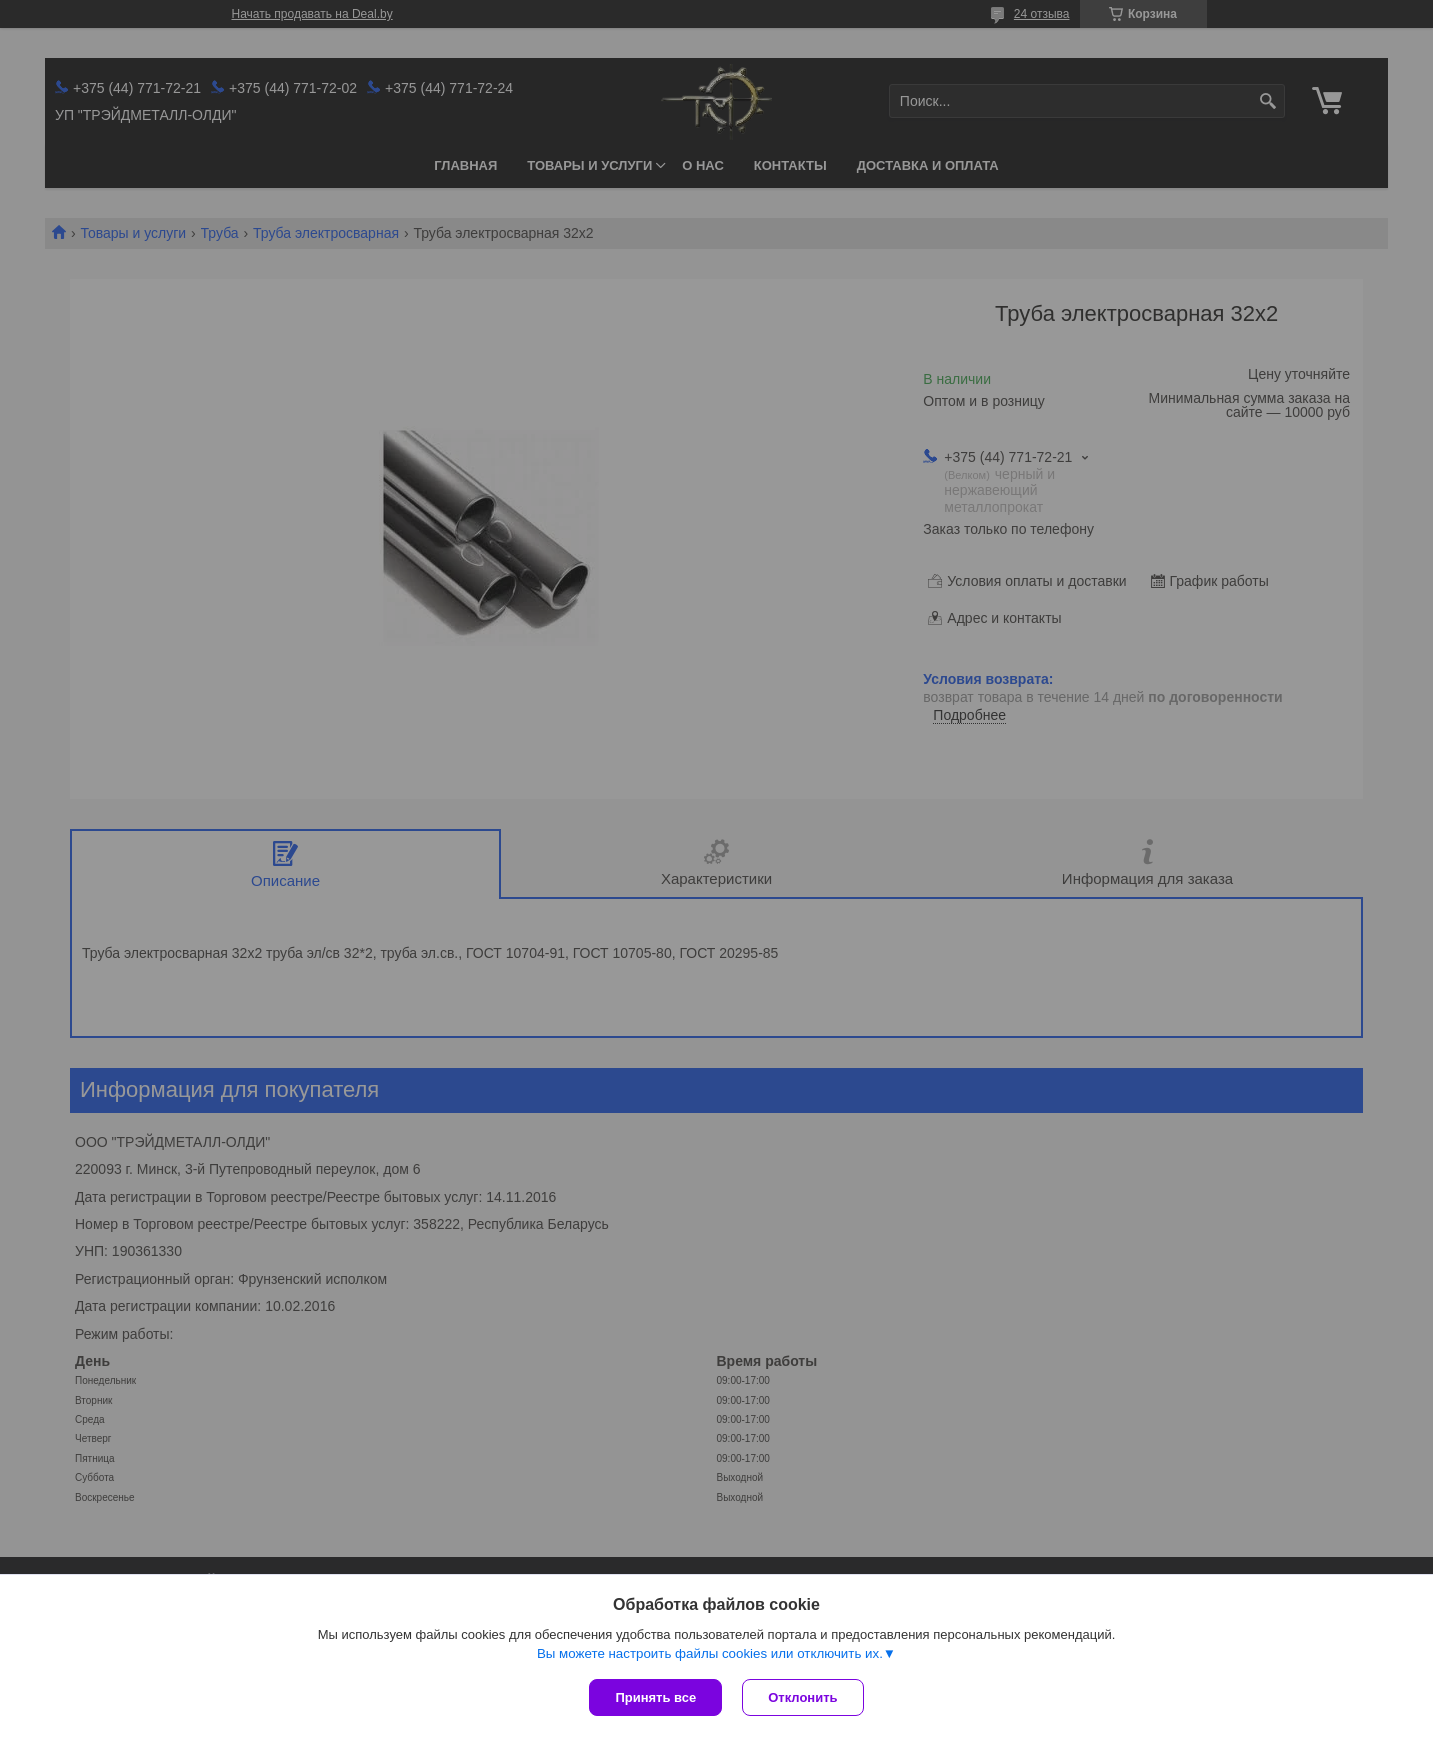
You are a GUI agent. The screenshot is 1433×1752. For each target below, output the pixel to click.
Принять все (655, 1697)
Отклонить (802, 1697)
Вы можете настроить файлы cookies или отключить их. (710, 1653)
